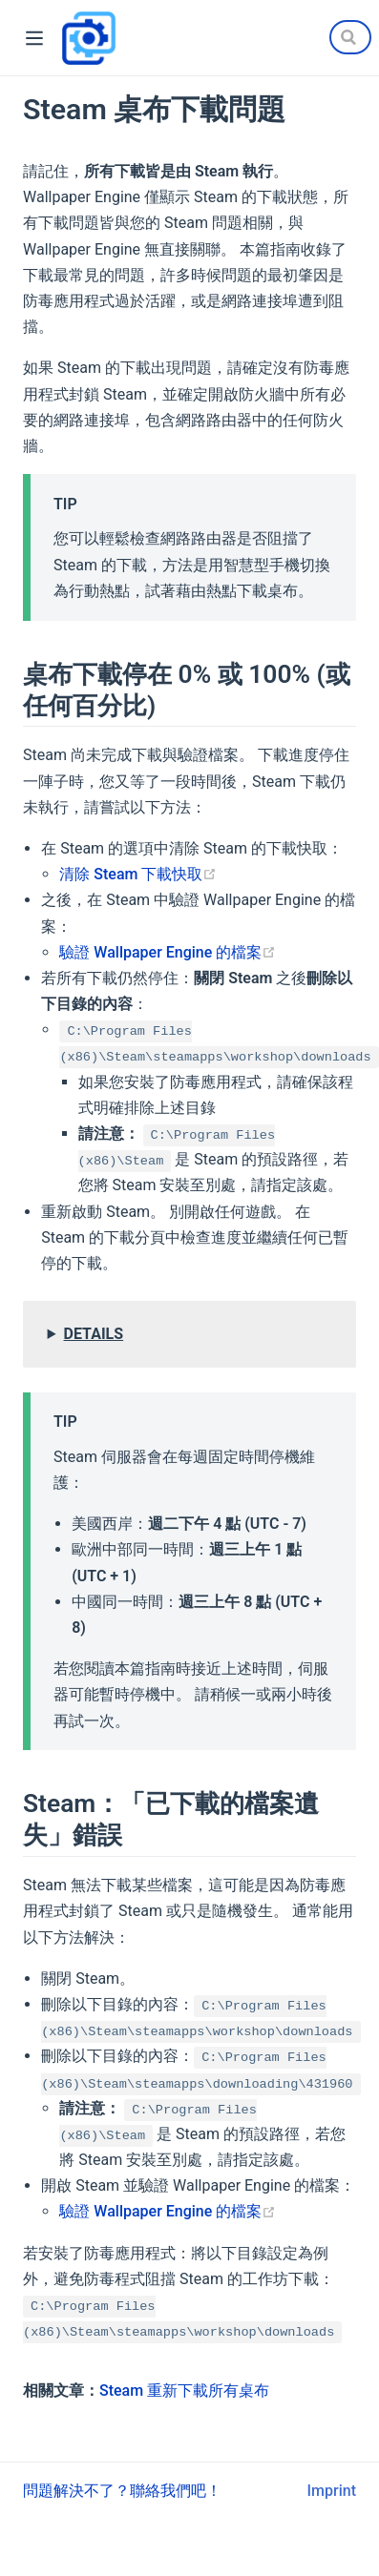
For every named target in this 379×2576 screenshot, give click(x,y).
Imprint (331, 2491)
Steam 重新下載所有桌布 (184, 2390)
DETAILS (94, 1334)
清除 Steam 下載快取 (138, 874)
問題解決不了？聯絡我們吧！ (122, 2491)
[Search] (350, 37)
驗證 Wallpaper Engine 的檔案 (167, 952)
